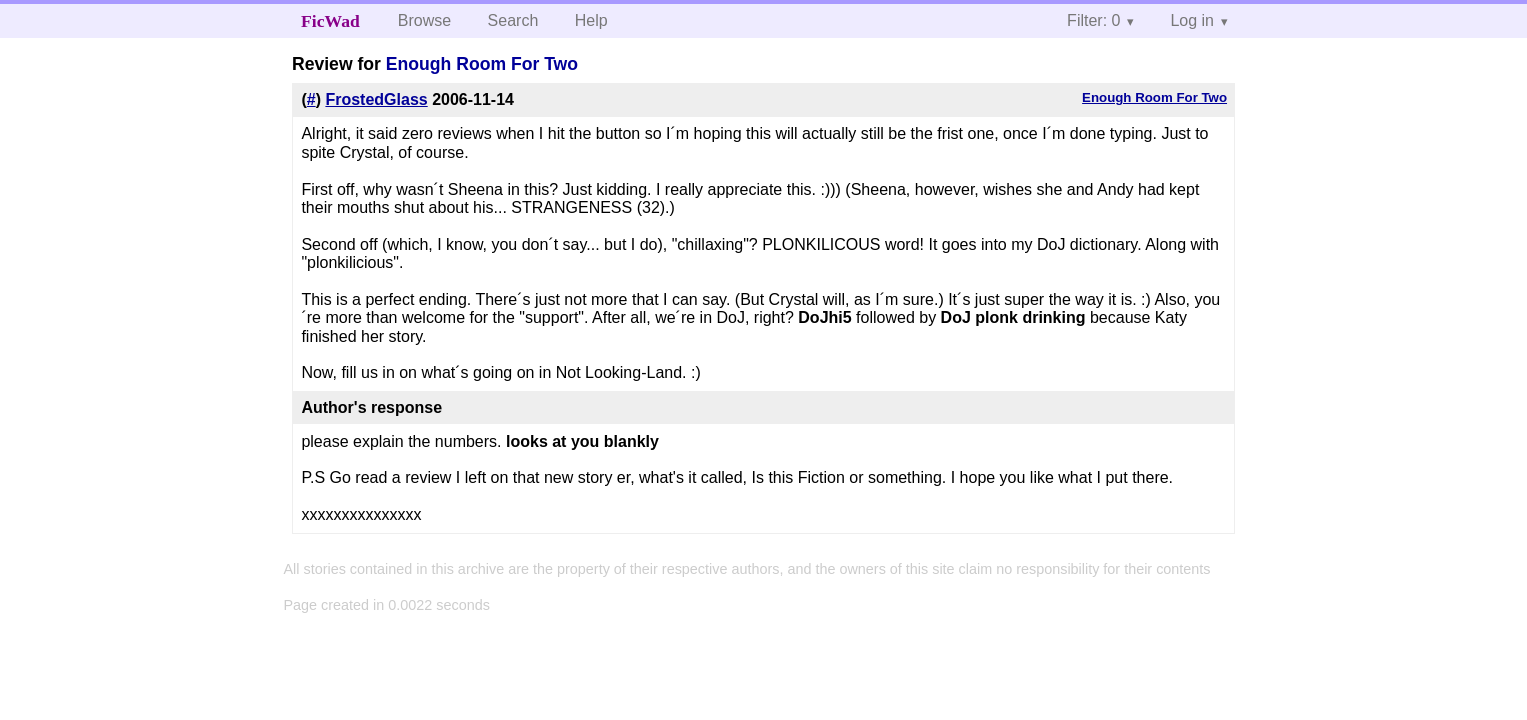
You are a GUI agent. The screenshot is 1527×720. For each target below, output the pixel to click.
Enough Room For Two (482, 64)
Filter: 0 (1093, 20)
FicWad (330, 21)
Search (513, 20)
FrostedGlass (376, 99)
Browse (424, 20)
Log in (1192, 20)
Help (591, 20)
